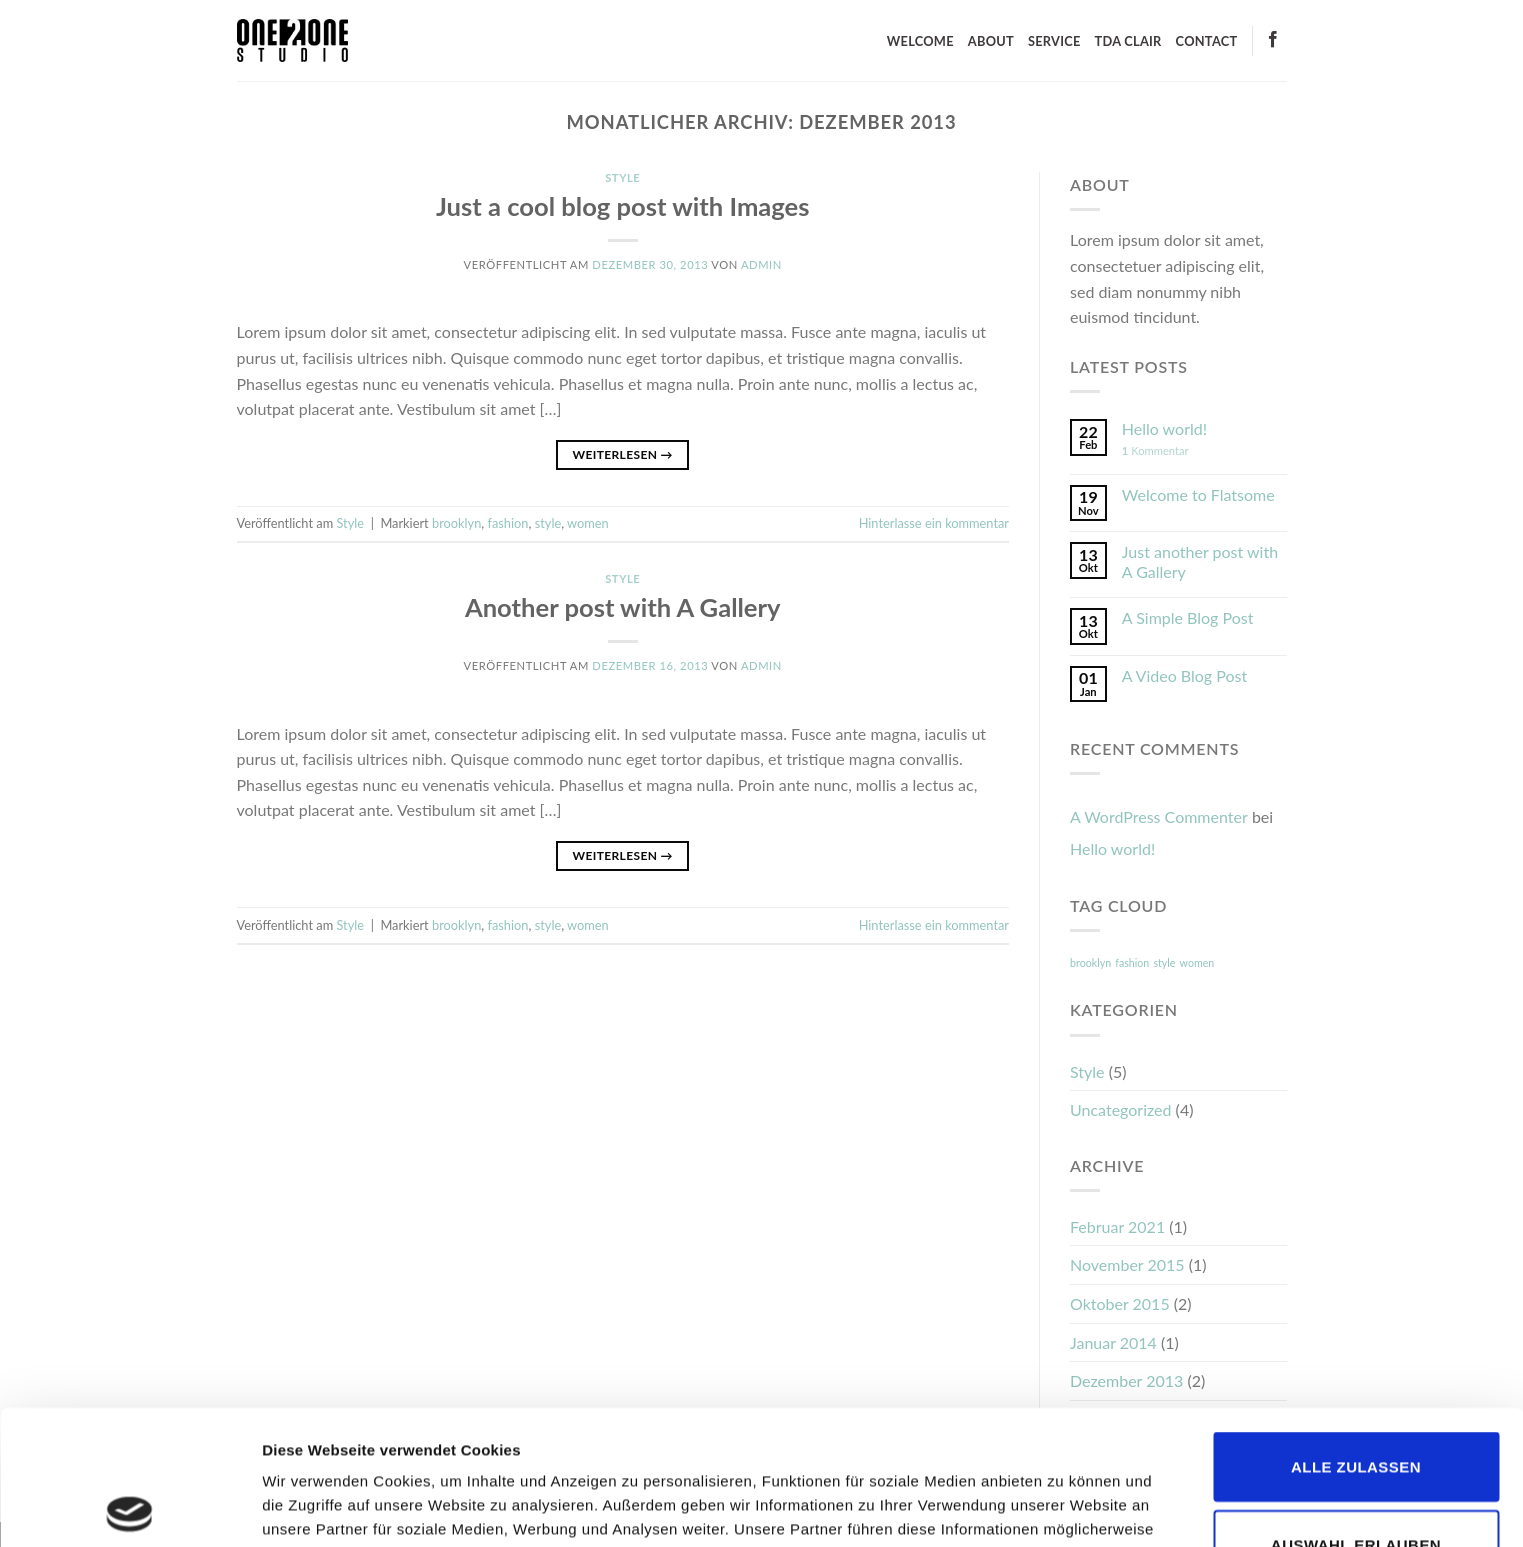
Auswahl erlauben (1356, 1410)
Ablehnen (1356, 1487)
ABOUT (991, 41)
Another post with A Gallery (623, 607)
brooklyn (456, 523)
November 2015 (1127, 1264)
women (588, 523)
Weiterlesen (623, 454)
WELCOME (920, 41)
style (548, 523)
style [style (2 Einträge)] (1164, 962)
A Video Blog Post (1184, 675)
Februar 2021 (1117, 1226)
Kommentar (1155, 450)
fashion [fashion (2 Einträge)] (1132, 962)
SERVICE (1054, 41)
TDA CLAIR (1128, 41)
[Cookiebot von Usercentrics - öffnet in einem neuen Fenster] (129, 1508)
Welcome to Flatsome (1198, 494)
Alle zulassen (1356, 1332)
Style (622, 177)
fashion (508, 523)
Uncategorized (1121, 1109)
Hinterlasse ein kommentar (934, 523)
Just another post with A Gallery (1200, 561)
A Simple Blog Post (1188, 617)
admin (761, 264)
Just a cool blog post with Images (623, 206)
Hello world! (1164, 428)
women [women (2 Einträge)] (1197, 962)
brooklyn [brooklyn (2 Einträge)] (1090, 962)
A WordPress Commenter (1159, 816)
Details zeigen (1063, 1507)
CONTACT (1207, 41)
